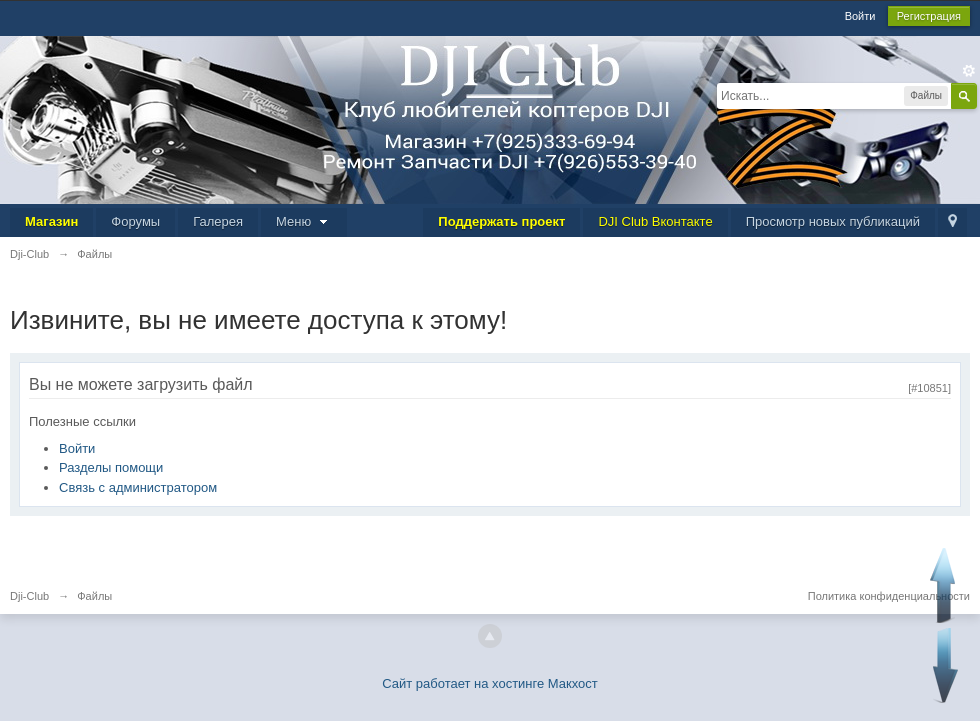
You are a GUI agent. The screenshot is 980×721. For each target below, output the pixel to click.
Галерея (218, 221)
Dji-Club (29, 596)
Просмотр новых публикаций (833, 221)
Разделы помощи (111, 467)
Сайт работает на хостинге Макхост (490, 683)
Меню (304, 221)
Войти (860, 16)
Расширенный (969, 71)
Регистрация (929, 16)
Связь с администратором (138, 487)
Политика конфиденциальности (889, 596)
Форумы (135, 221)
